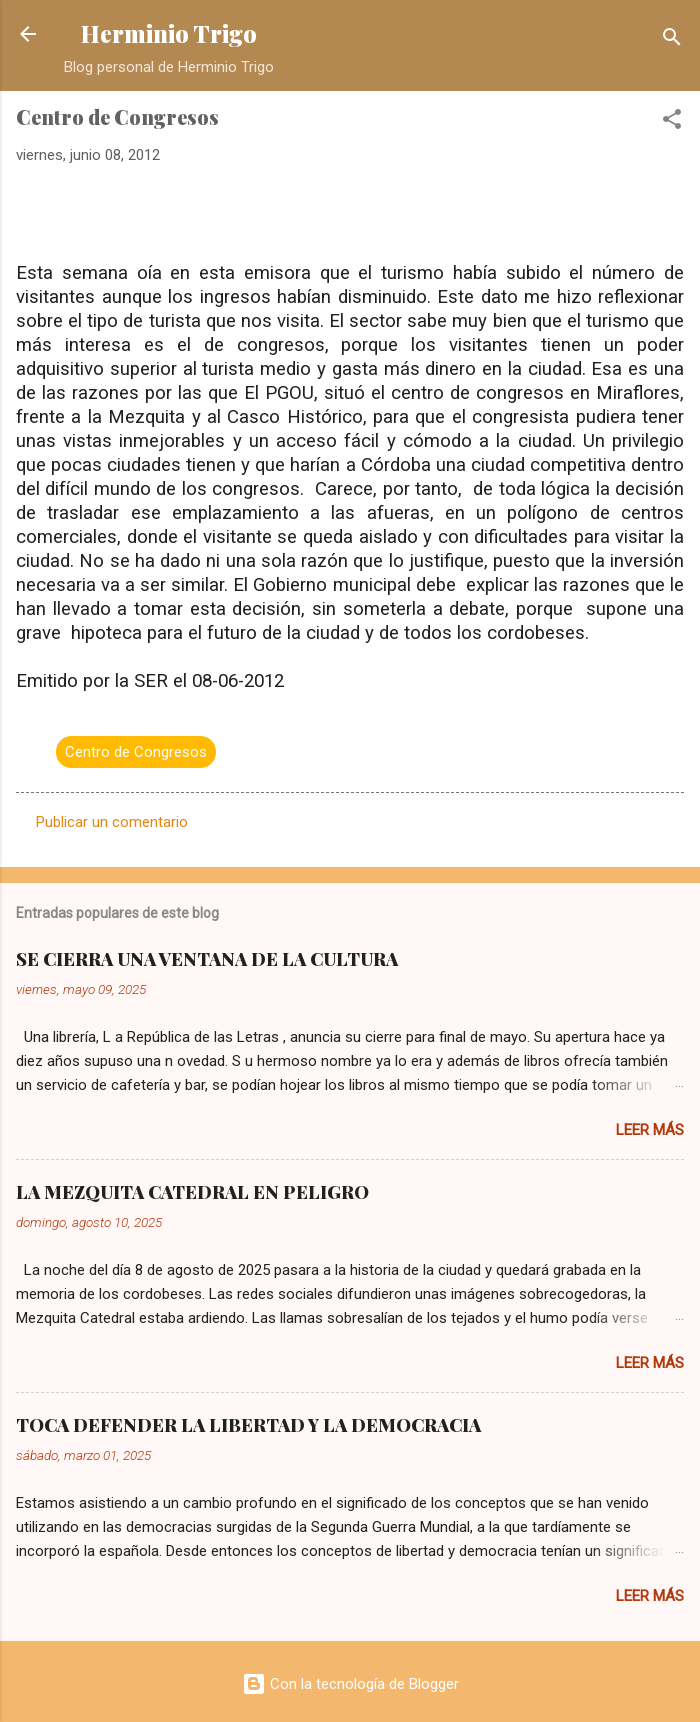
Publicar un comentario (112, 822)
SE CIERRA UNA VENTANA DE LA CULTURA (207, 959)
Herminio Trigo (169, 33)
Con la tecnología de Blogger (350, 1684)
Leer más (650, 1130)
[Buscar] (672, 40)
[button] (672, 122)
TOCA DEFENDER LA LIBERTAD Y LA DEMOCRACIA (248, 1425)
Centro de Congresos (136, 752)
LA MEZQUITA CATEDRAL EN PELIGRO (192, 1192)
